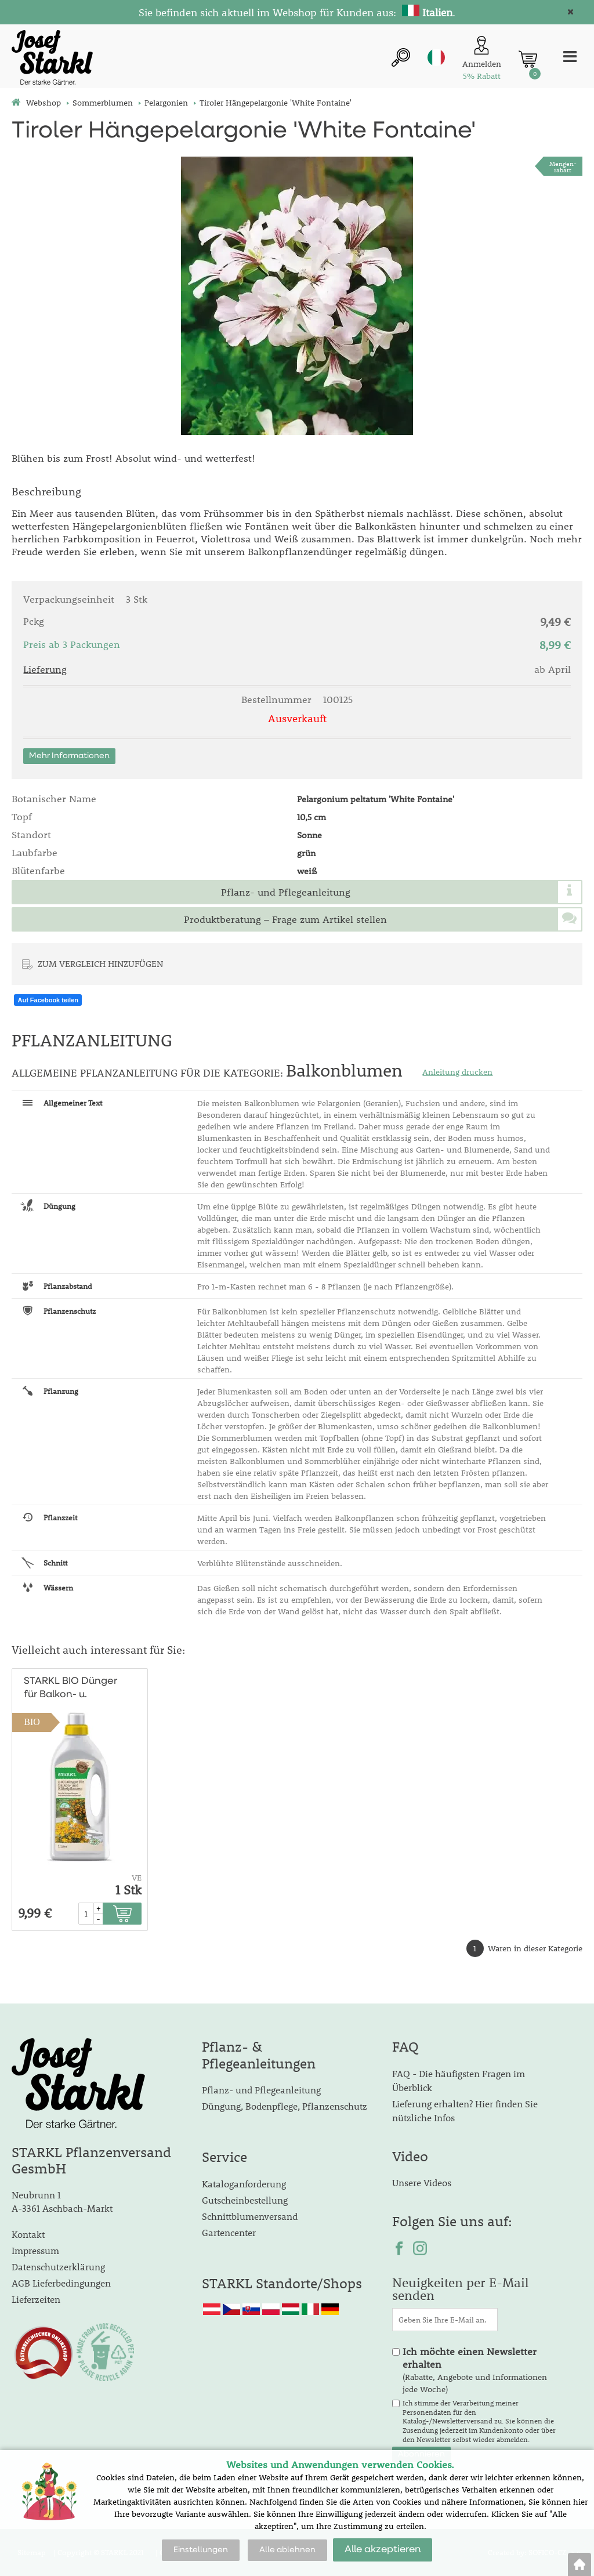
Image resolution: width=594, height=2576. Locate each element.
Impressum (35, 2250)
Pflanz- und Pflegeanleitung (285, 892)
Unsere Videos (421, 2182)
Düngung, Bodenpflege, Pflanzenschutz (284, 2106)
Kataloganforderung (244, 2184)
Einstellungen (200, 2550)
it (436, 57)
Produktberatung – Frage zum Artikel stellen (285, 919)
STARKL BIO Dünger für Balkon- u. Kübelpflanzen (70, 1688)
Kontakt (28, 2234)
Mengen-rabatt (563, 166)
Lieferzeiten (36, 2299)
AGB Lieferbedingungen (61, 2283)
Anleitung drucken (457, 1072)
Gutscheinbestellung (245, 2200)
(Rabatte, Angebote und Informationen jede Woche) (475, 2370)
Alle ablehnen (287, 2550)
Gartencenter (229, 2232)
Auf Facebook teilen (47, 1000)
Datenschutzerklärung (58, 2266)
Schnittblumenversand (250, 2216)
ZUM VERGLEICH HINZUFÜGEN (100, 963)
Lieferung (45, 669)
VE (137, 1877)
